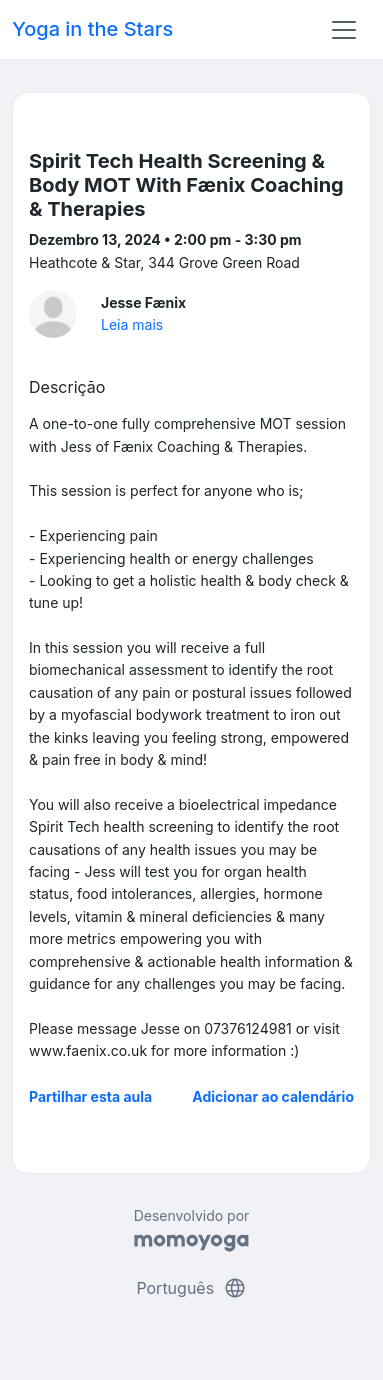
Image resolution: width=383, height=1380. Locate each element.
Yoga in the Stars (92, 29)
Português (191, 1288)
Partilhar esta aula (90, 1096)
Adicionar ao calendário (273, 1096)
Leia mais (132, 324)
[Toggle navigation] (344, 30)
